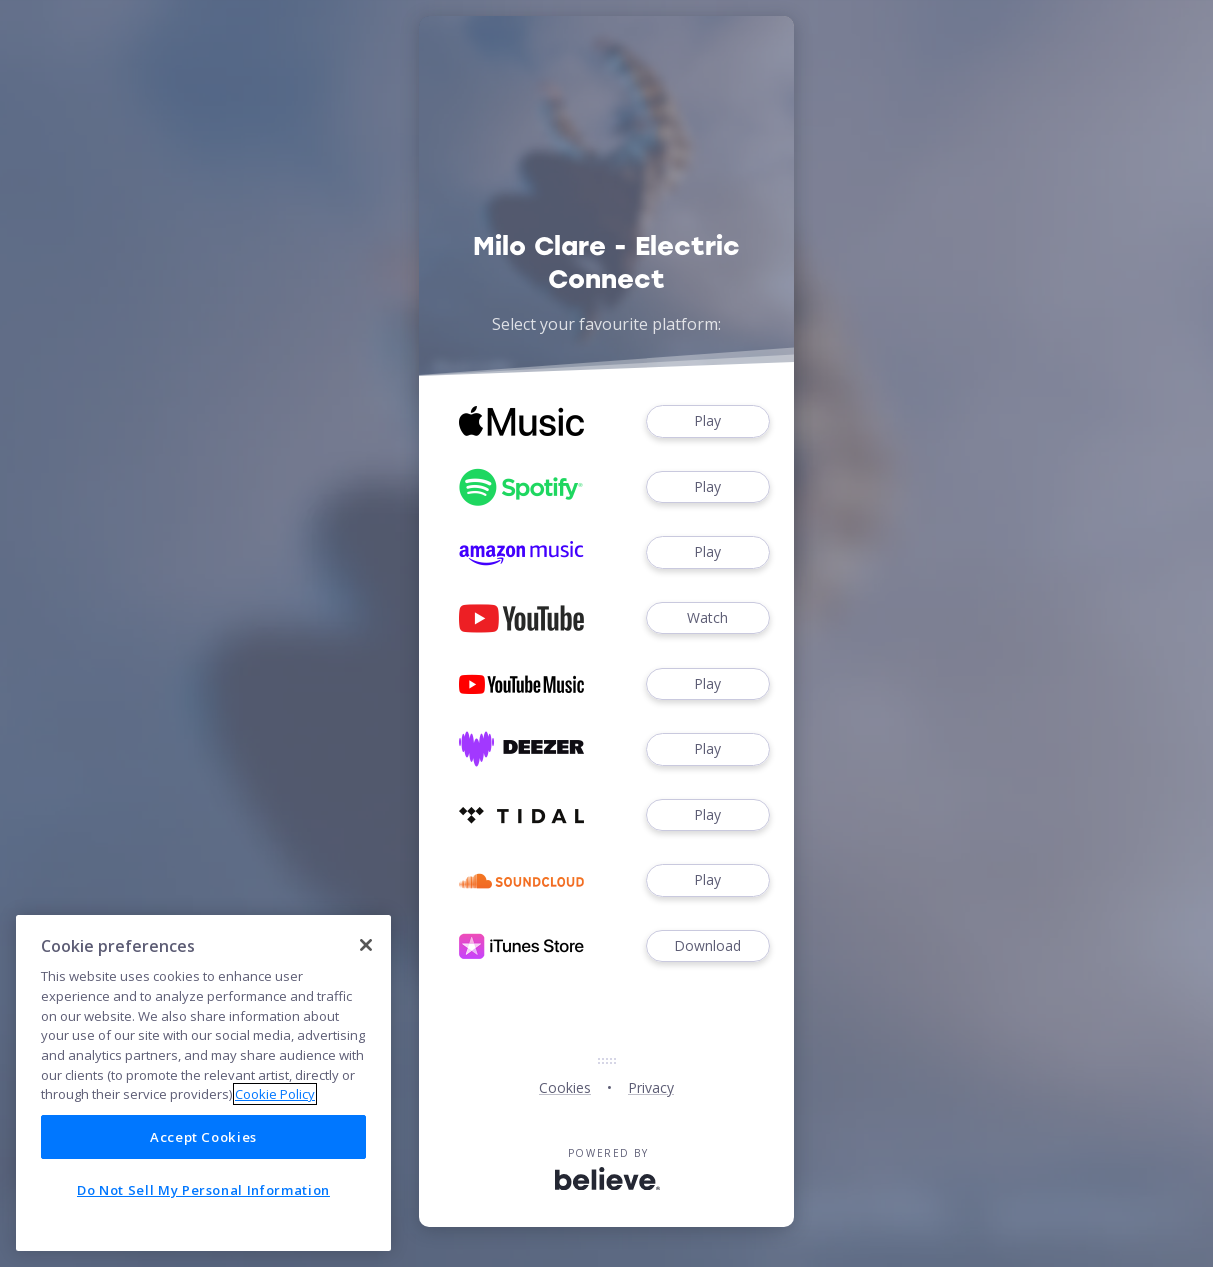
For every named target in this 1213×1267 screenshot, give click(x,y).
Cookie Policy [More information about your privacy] (275, 1094)
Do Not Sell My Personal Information (203, 1190)
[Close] (366, 945)
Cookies (565, 1087)
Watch (708, 618)
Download (708, 946)
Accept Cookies (203, 1137)
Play (708, 421)
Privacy (651, 1087)
